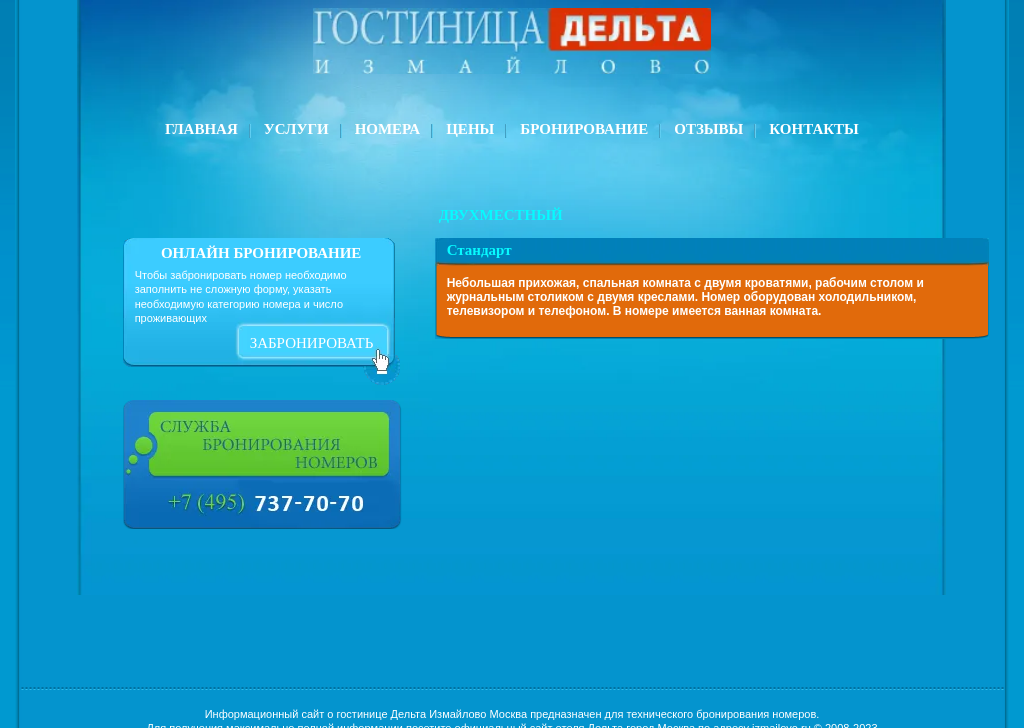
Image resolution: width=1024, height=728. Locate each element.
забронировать (312, 343)
